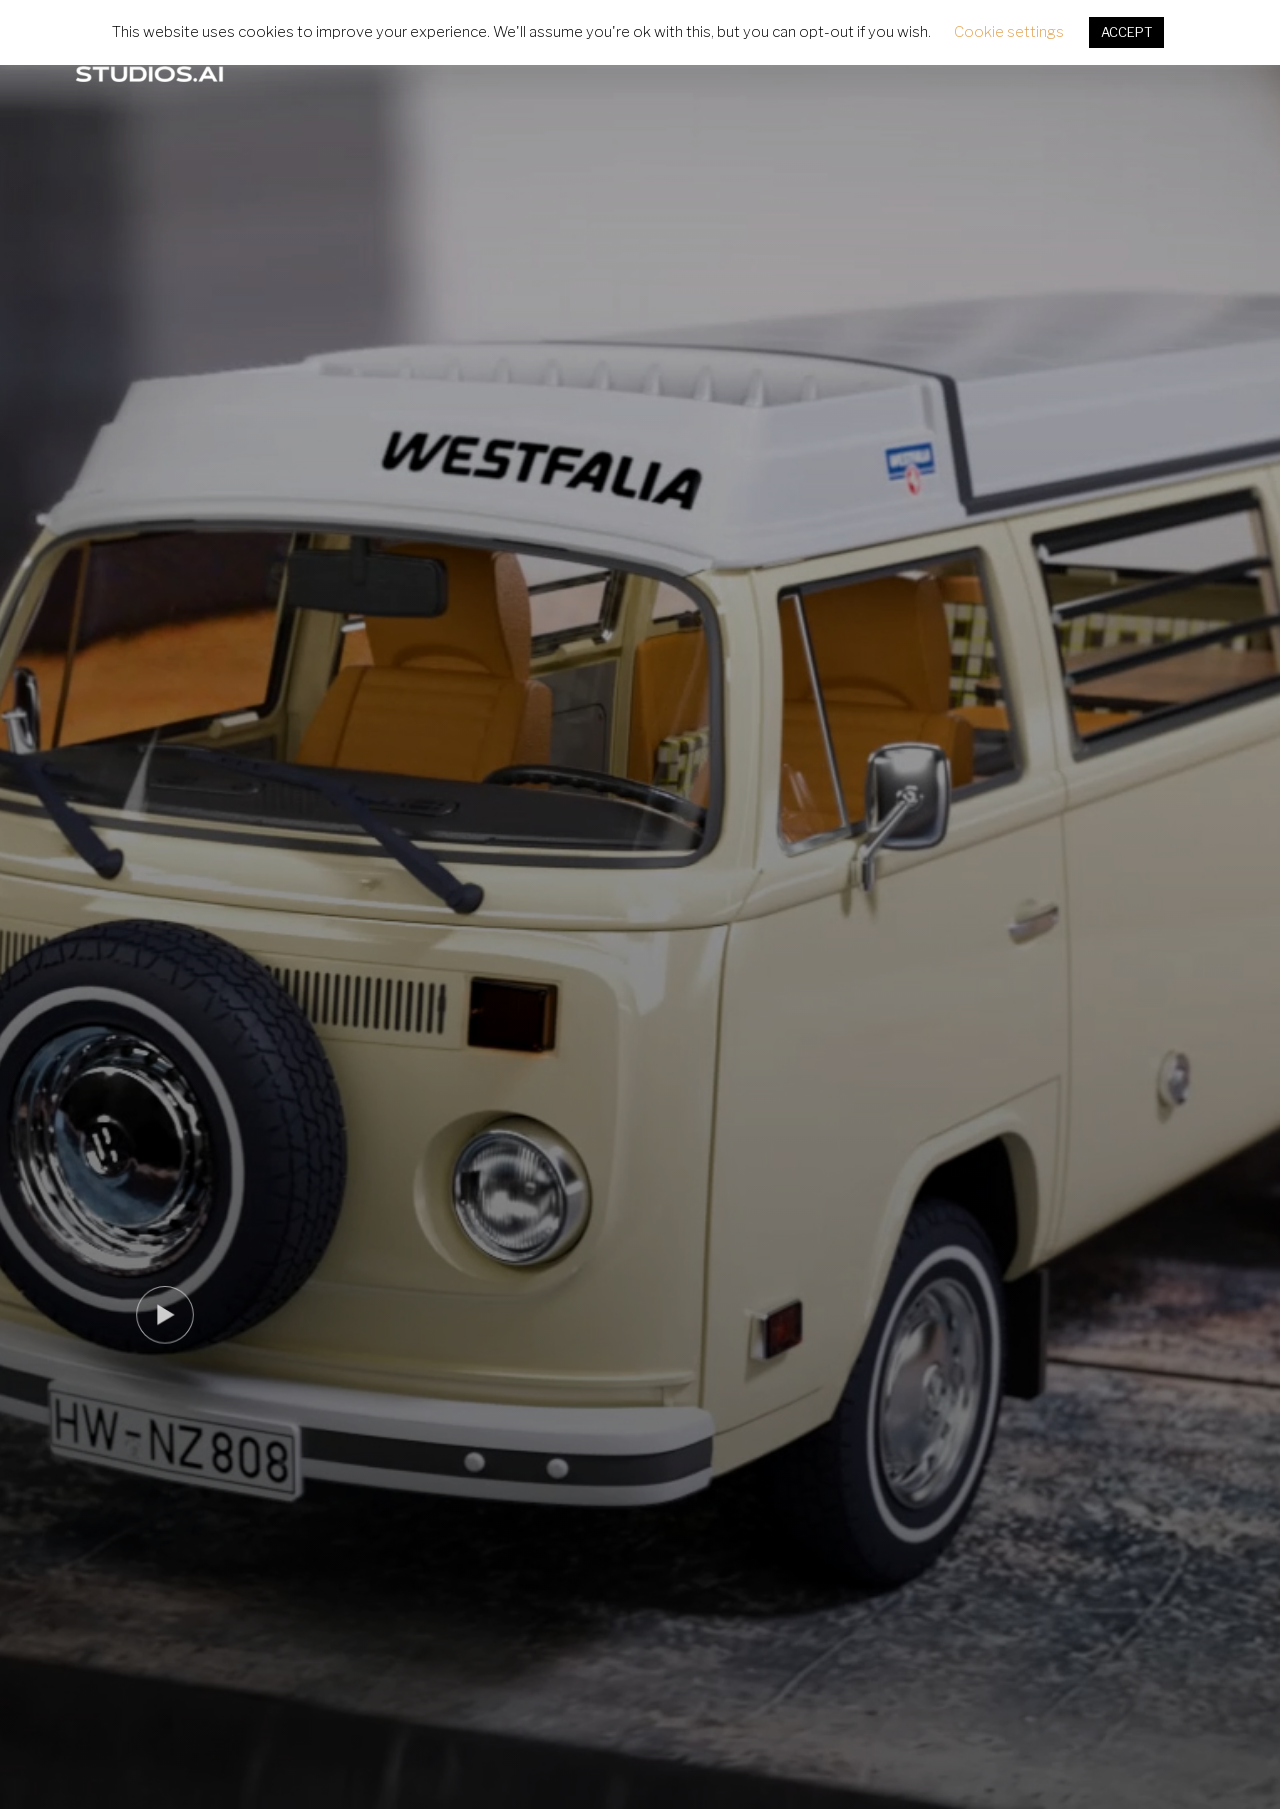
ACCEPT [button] (1126, 32)
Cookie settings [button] (1009, 32)
